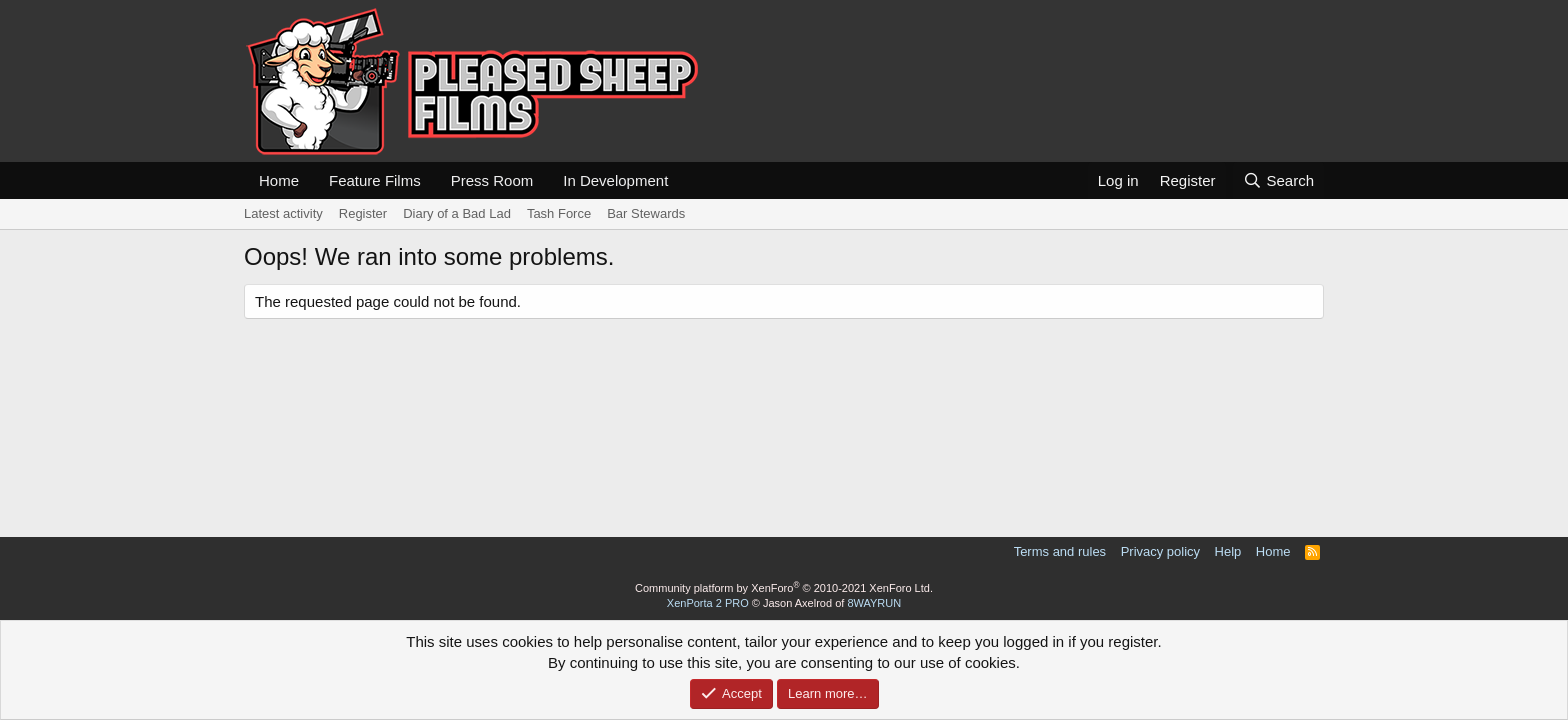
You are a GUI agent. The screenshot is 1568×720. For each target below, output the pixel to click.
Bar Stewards (646, 213)
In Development (615, 180)
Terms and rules (1060, 551)
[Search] (1278, 180)
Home (279, 180)
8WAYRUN (874, 603)
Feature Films (375, 180)
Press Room (492, 180)
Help (1228, 551)
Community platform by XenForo (784, 588)
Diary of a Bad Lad (457, 213)
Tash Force (559, 213)
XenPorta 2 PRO (708, 603)
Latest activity (283, 213)
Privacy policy (1160, 551)
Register (363, 213)
